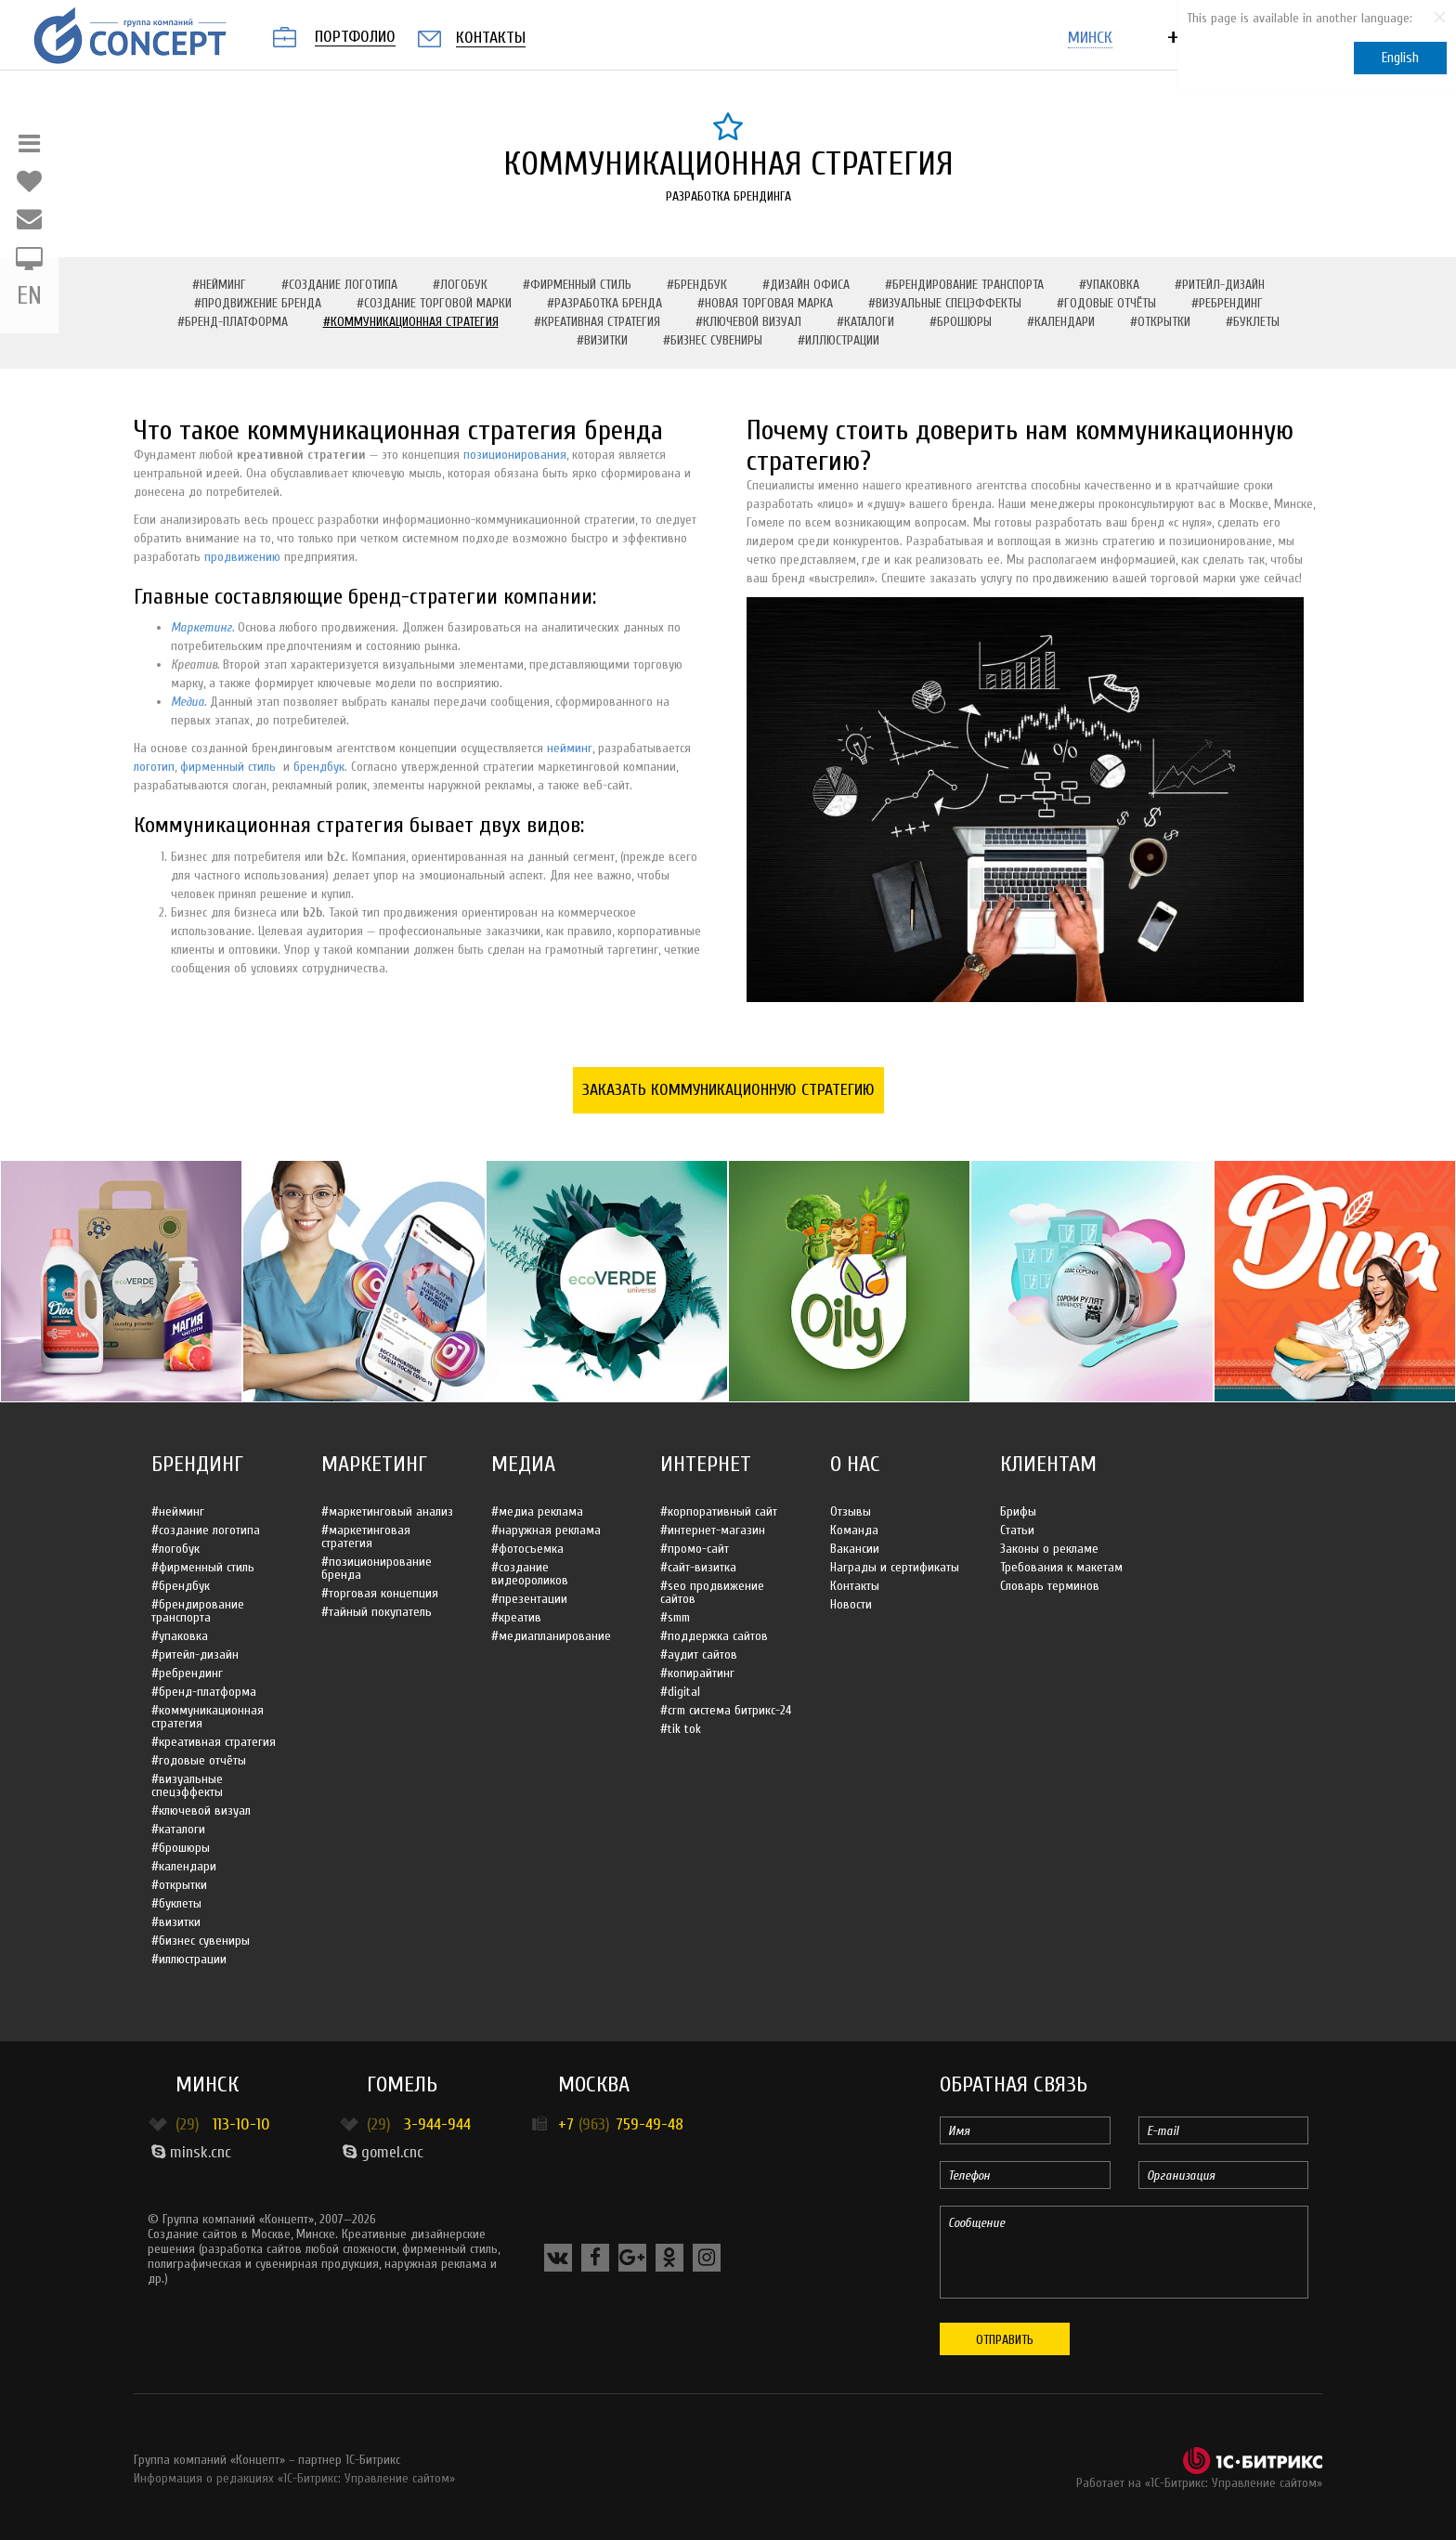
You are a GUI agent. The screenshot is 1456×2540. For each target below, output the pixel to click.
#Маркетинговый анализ (387, 1511)
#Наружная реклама (546, 1530)
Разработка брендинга (728, 196)
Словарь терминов (1049, 1586)
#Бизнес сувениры (712, 340)
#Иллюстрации (838, 340)
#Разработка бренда (604, 303)
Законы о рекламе (1049, 1549)
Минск (207, 2084)
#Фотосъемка (527, 1549)
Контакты (854, 1586)
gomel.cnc (383, 2152)
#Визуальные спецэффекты (944, 303)
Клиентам (1048, 1464)
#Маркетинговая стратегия (365, 1536)
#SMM (675, 1617)
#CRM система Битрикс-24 (725, 1710)
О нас (855, 1464)
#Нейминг (219, 285)
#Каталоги (865, 322)
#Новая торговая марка (765, 303)
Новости (851, 1604)
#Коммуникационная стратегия (411, 322)
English (1400, 58)
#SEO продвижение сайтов (712, 1592)
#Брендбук (697, 285)
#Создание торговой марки (434, 303)
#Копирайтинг (697, 1673)
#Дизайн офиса (806, 285)
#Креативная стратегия (597, 322)
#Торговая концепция (379, 1593)
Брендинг (197, 1464)
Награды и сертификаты (894, 1567)
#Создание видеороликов (529, 1573)
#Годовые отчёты (1106, 303)
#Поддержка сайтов (714, 1636)
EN (29, 295)
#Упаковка (1109, 285)
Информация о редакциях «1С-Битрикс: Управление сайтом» (294, 2478)
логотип (154, 767)
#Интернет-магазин (712, 1530)
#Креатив (516, 1617)
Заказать (728, 1090)
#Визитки (602, 340)
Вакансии (854, 1549)
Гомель (402, 2084)
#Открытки (1160, 322)
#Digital (680, 1692)
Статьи (1017, 1530)
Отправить (1005, 2340)
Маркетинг (374, 1464)
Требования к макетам (1061, 1567)
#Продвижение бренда (257, 303)
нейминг (569, 748)
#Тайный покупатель (376, 1612)
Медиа (523, 1464)
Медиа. (188, 702)
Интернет (705, 1464)
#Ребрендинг (1227, 303)
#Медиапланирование (551, 1636)
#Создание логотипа (339, 285)
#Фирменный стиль (577, 285)
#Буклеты (1253, 322)
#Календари (1061, 322)
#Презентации (529, 1599)
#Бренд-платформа (232, 322)
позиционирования (514, 454)
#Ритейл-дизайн (1220, 285)
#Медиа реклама (537, 1511)
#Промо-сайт (694, 1549)
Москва (594, 2084)
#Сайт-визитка (698, 1567)
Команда (854, 1530)
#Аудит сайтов (698, 1654)
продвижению (242, 557)
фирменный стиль (228, 767)
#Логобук (460, 285)
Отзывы (850, 1511)
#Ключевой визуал (748, 322)
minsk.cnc (191, 2152)
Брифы (1018, 1511)
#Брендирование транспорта (964, 285)
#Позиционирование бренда (376, 1568)
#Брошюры (961, 322)
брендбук (318, 767)
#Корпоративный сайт (718, 1511)
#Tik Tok (680, 1729)
